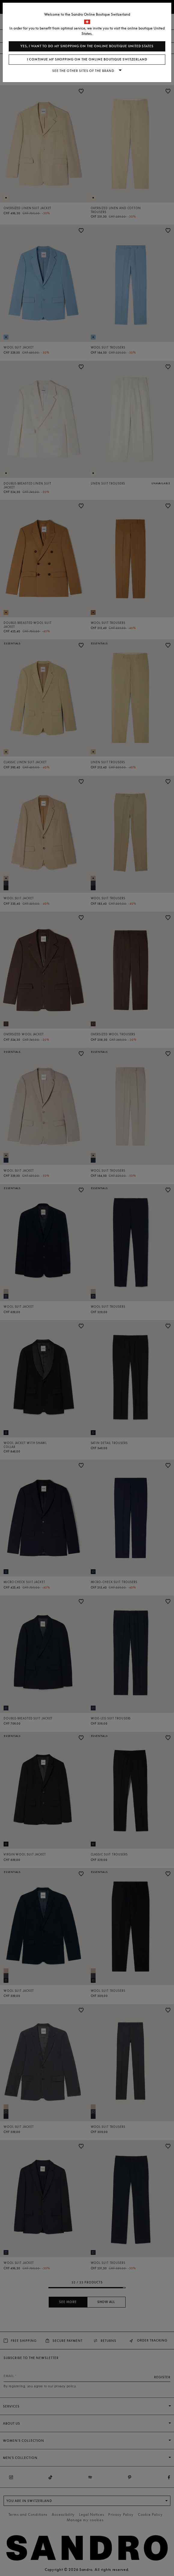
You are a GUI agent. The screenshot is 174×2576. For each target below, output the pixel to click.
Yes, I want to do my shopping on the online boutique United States (87, 46)
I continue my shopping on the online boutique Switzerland (87, 59)
